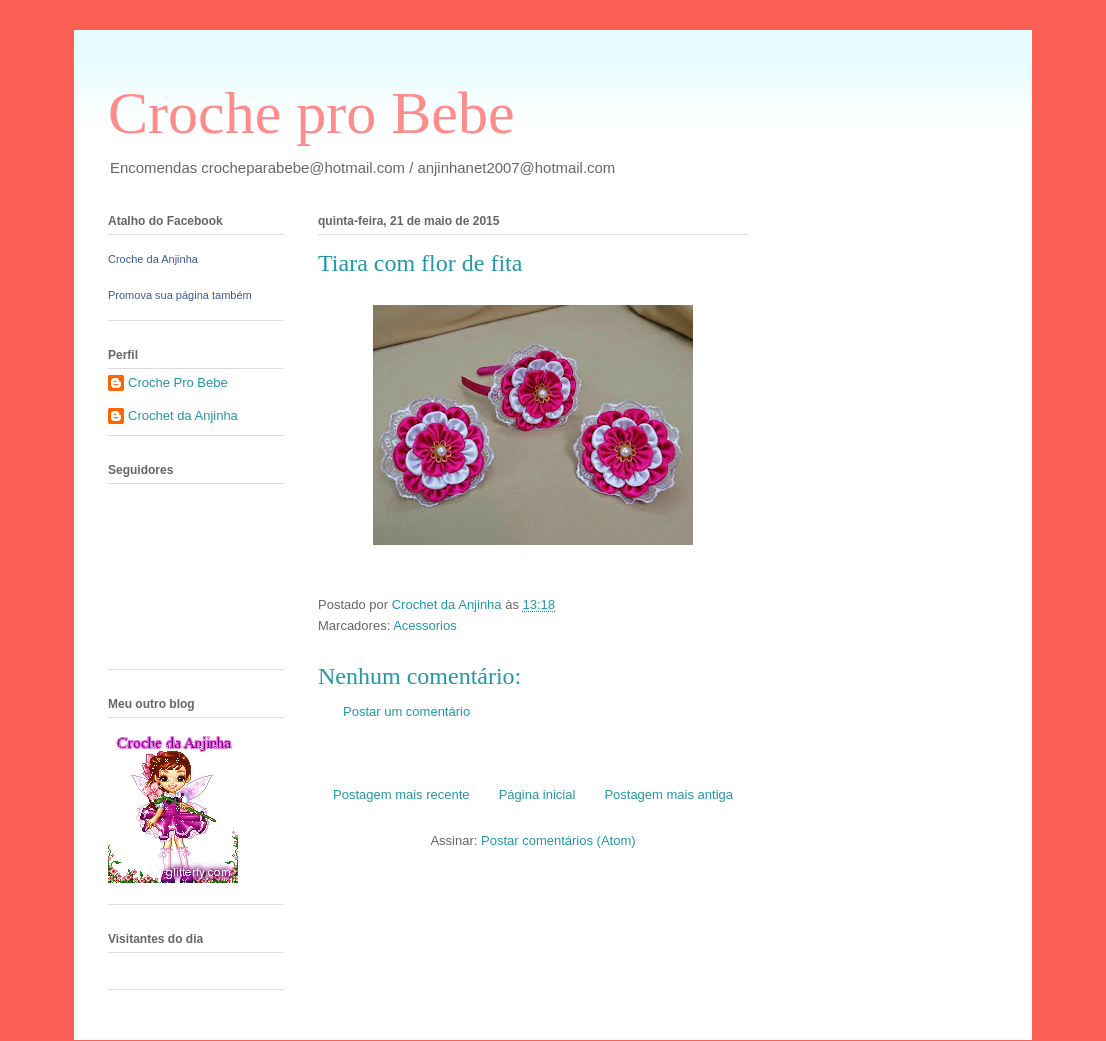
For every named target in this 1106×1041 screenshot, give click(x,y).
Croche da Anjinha (153, 259)
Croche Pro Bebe (178, 382)
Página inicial (537, 794)
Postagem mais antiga (668, 794)
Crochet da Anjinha (183, 415)
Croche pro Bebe (311, 113)
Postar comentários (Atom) (558, 840)
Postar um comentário (406, 711)
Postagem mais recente (401, 794)
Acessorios (425, 625)
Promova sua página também (180, 295)
